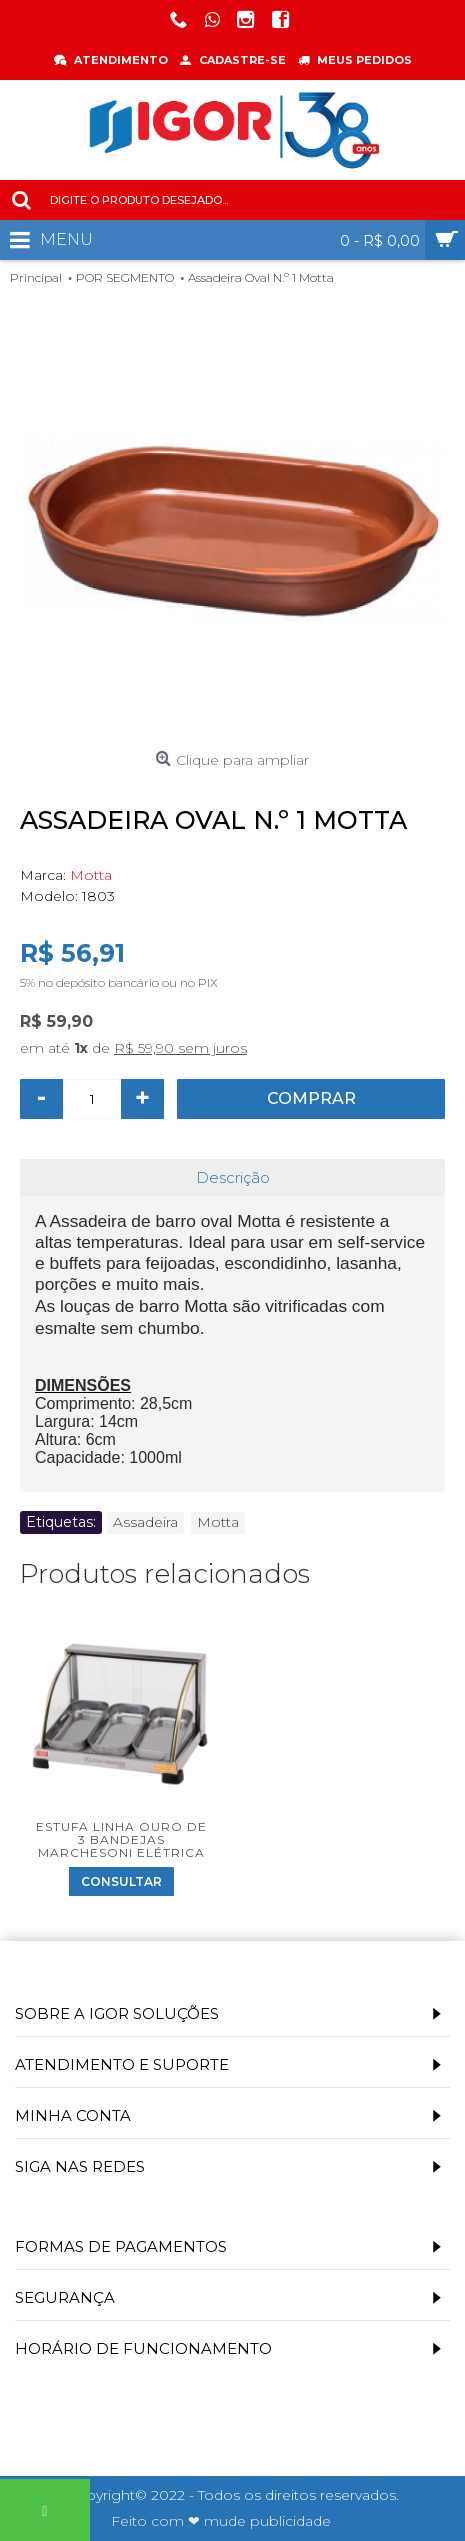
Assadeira (145, 1522)
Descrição (233, 1177)
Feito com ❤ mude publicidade (221, 2521)
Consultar (121, 1881)
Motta (91, 875)
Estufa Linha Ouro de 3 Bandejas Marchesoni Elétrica (121, 1839)
